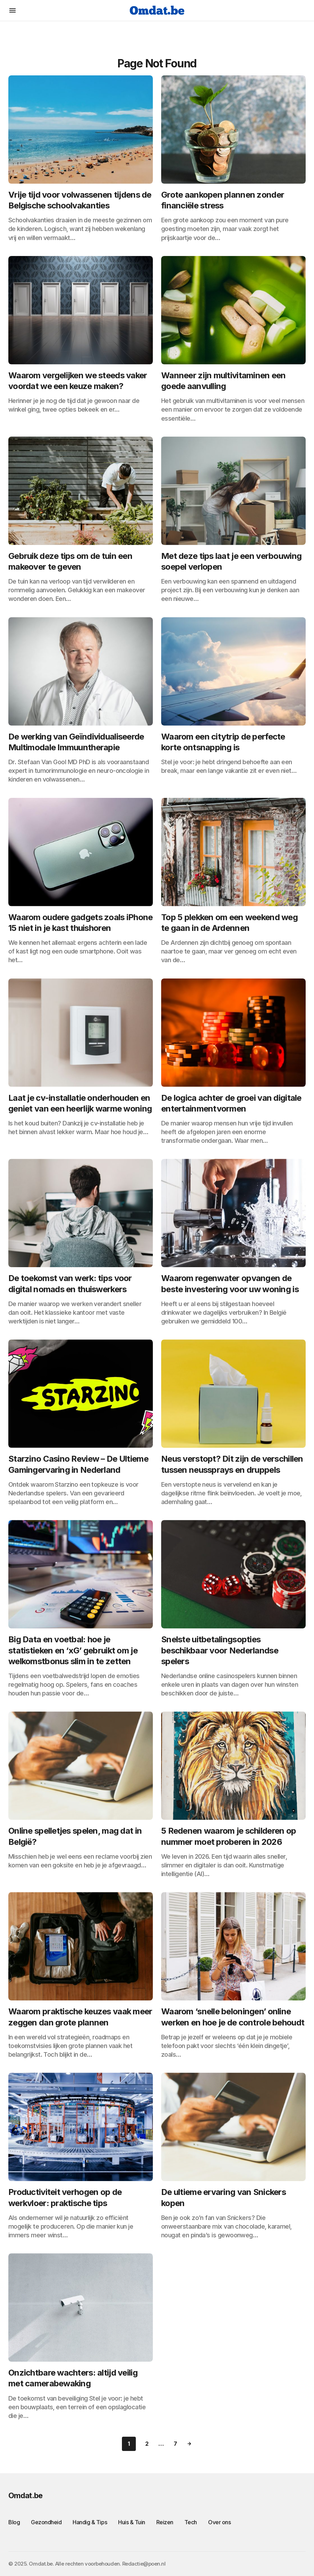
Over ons (219, 2522)
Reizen (164, 2522)
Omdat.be (25, 2495)
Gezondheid (46, 2522)
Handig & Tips (90, 2522)
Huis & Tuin (131, 2522)
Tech (190, 2522)
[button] (12, 10)
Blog (14, 2522)
